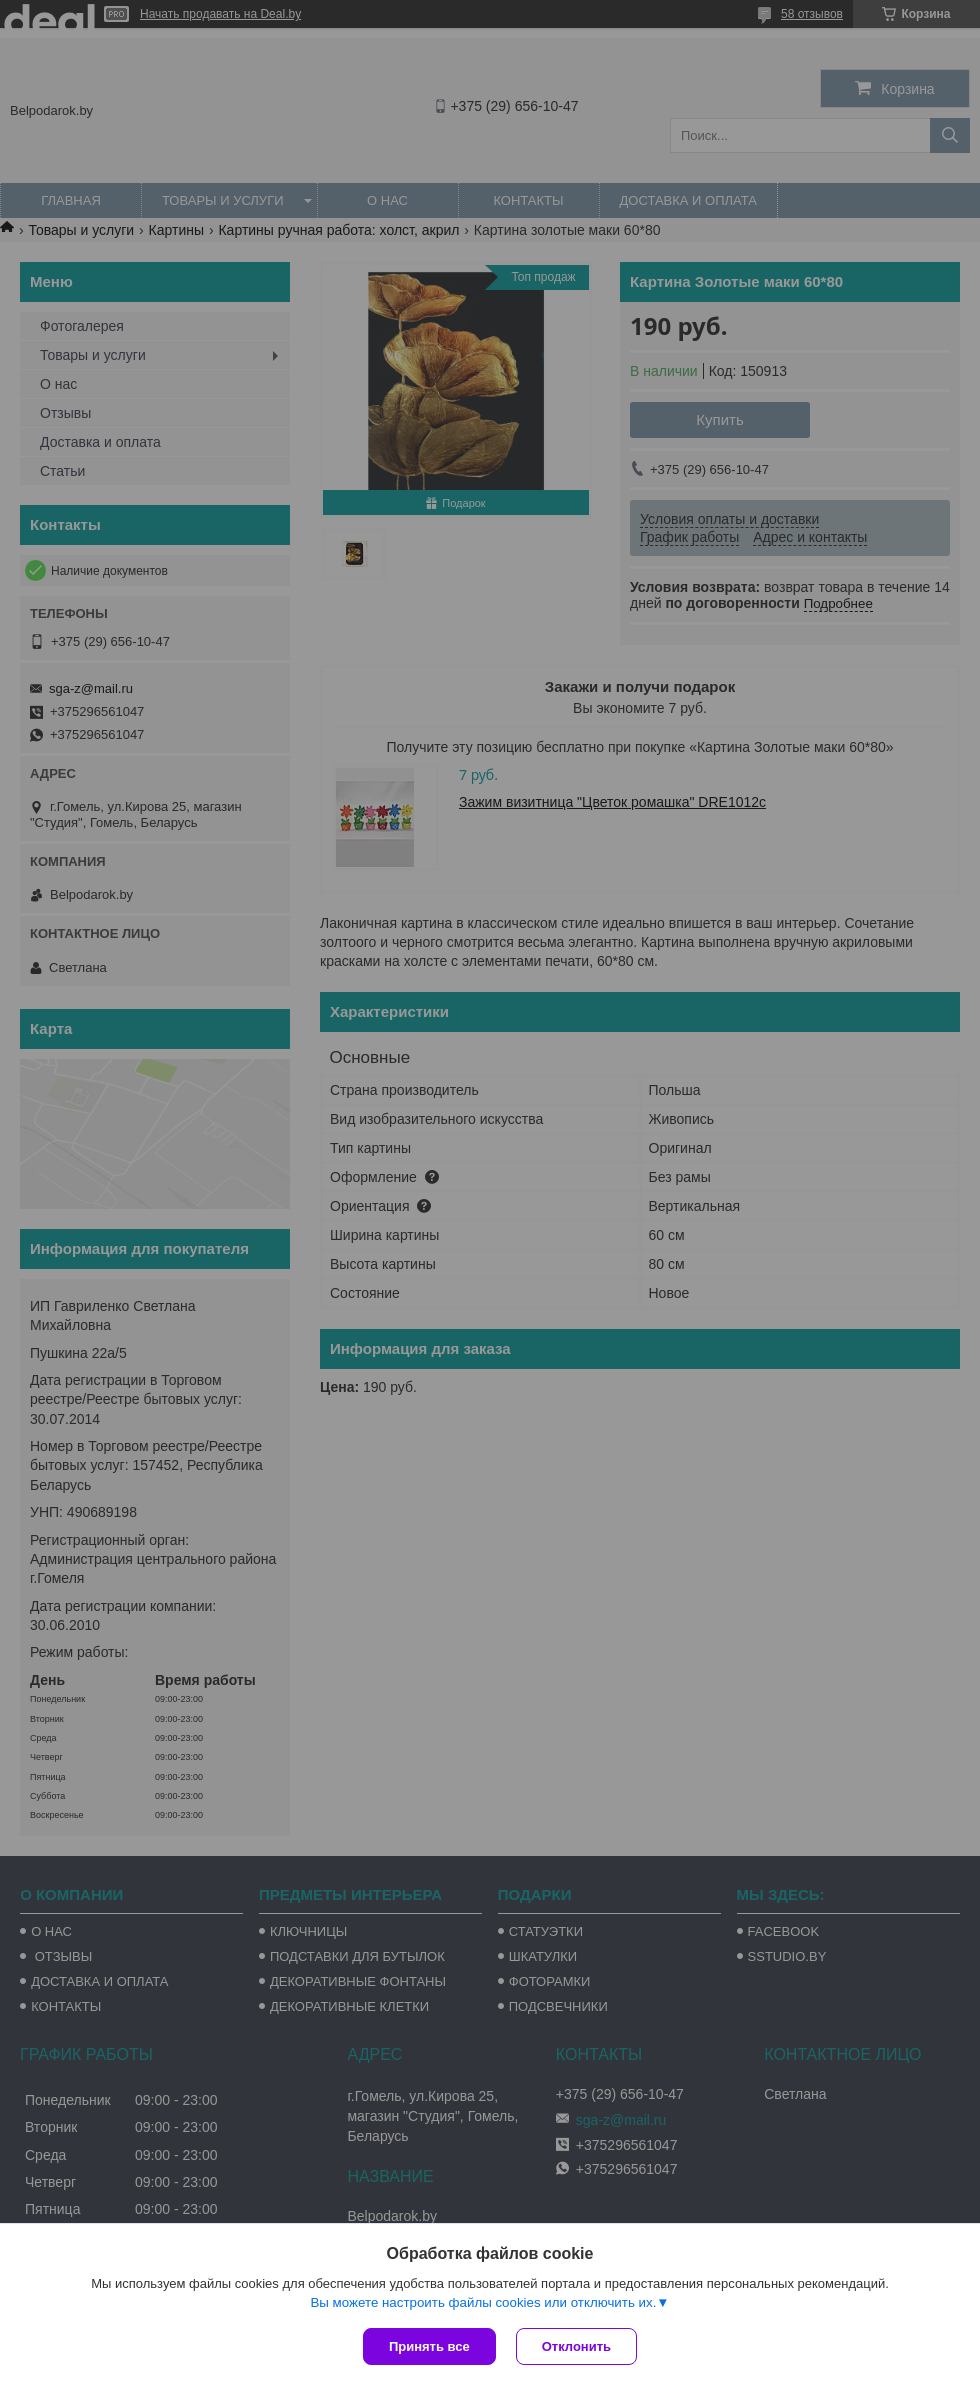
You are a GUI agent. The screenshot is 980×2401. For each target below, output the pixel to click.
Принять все (429, 2346)
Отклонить (576, 2346)
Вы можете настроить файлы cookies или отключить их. (483, 2302)
